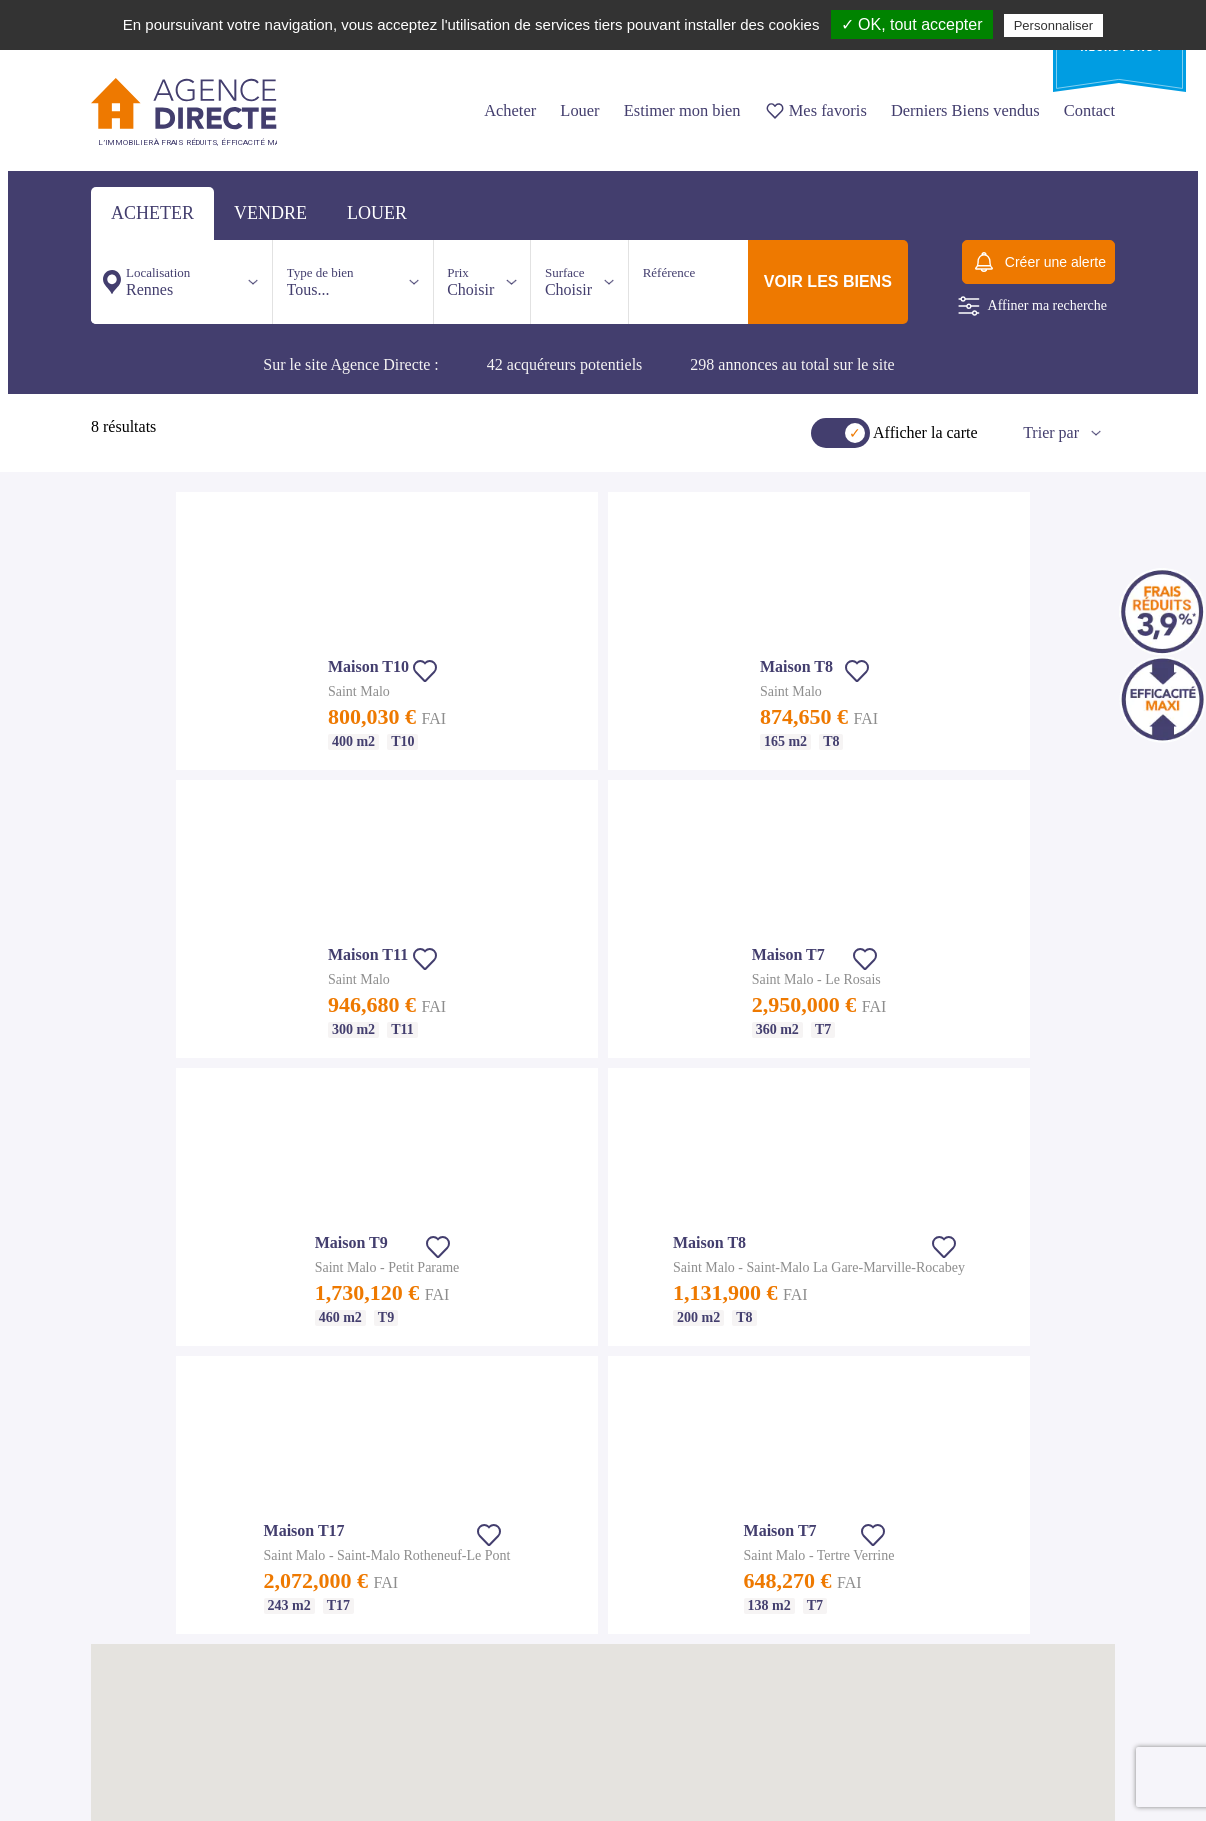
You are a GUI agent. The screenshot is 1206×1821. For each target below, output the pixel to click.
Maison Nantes (127, 1622)
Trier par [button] (1051, 432)
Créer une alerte (1038, 262)
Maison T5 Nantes (135, 1646)
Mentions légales (357, 1272)
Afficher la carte (925, 432)
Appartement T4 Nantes (148, 1598)
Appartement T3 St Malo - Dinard (397, 1526)
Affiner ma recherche (1032, 306)
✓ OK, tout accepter (912, 24)
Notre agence (348, 1248)
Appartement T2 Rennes (600, 1303)
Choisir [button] (470, 281)
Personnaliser (1054, 25)
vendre (270, 213)
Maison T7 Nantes (135, 1694)
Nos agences (405, 1147)
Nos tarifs (339, 1224)
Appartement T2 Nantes (148, 1550)
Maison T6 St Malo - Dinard (384, 1598)
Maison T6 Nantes (135, 1670)
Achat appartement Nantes (154, 1526)
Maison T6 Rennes (587, 1423)
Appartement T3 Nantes (148, 1574)
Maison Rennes (579, 1375)
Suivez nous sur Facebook (170, 1784)
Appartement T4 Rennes (600, 1351)
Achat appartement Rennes (606, 1279)
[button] (744, 847)
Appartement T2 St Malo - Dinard (397, 1502)
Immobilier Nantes (136, 1502)
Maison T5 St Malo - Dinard (384, 1574)
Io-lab (1100, 1784)
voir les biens (828, 281)
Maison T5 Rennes (587, 1399)
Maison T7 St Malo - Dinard (384, 1622)
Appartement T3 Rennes (600, 1327)
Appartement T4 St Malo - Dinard (397, 1550)
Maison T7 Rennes (587, 1447)
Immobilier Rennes (588, 1255)
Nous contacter (546, 1147)
